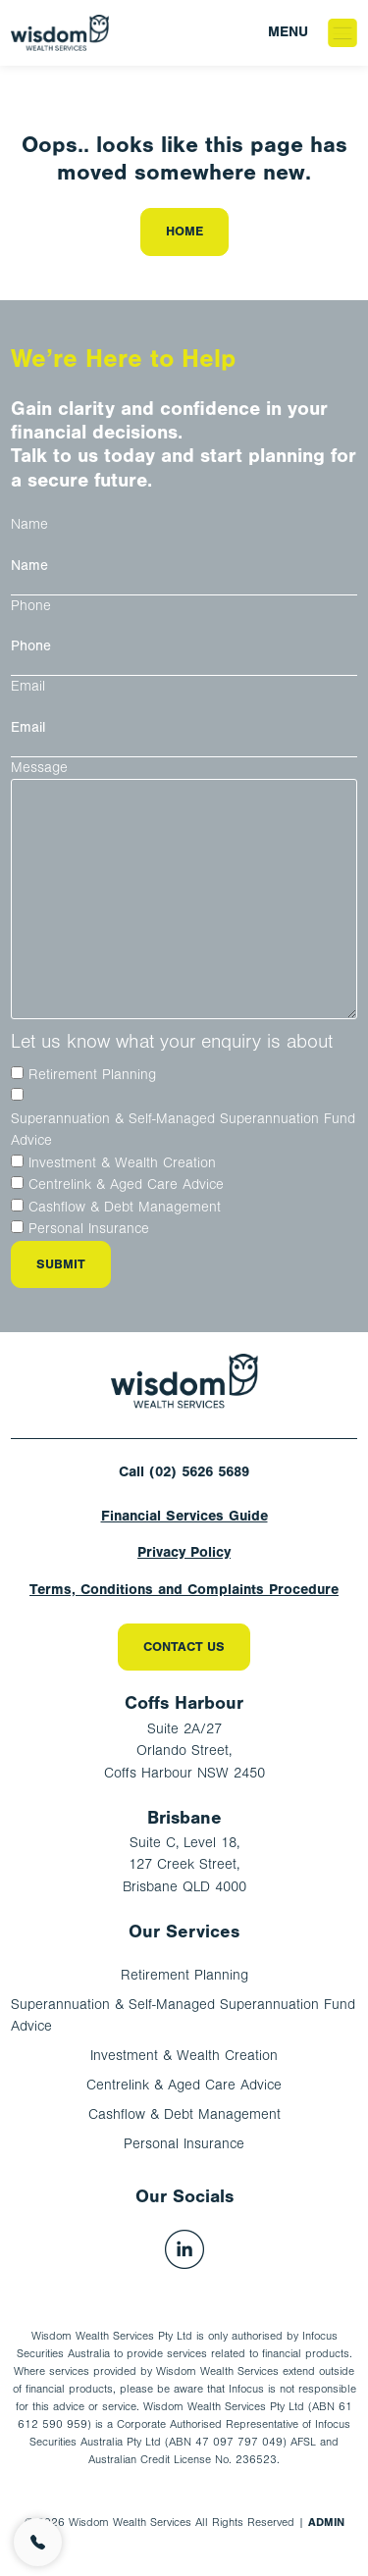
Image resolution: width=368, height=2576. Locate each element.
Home (184, 231)
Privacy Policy (184, 1552)
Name (29, 524)
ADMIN (326, 2522)
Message (39, 767)
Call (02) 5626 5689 (184, 1472)
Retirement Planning (92, 1074)
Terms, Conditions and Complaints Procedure (184, 1589)
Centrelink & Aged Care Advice (126, 1184)
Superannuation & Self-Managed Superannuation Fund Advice (183, 1130)
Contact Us (184, 1646)
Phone (31, 605)
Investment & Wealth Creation (122, 1163)
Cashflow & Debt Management (124, 1207)
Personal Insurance (88, 1228)
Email (28, 686)
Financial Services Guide (184, 1516)
